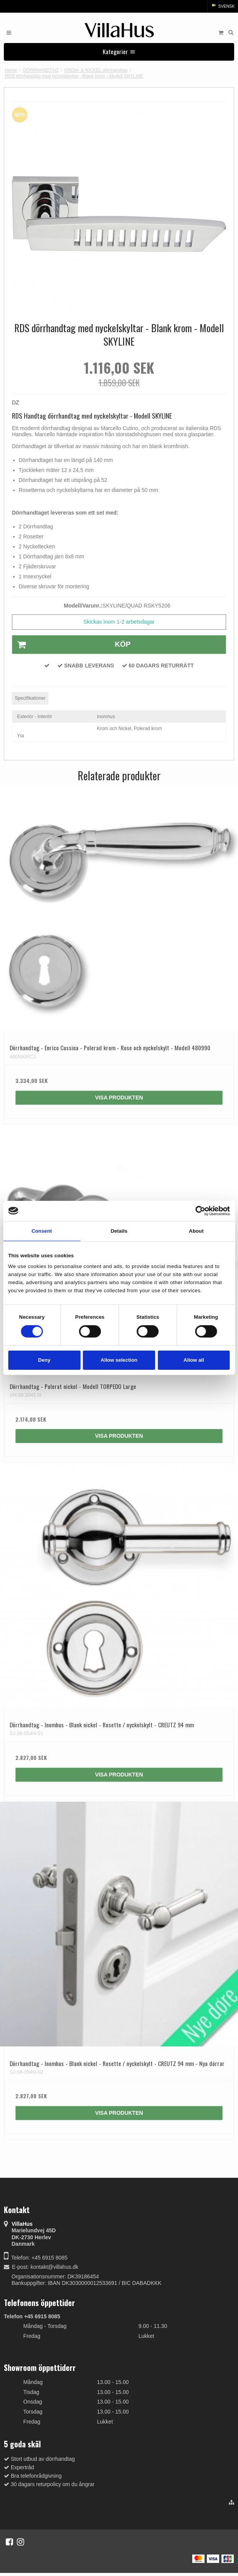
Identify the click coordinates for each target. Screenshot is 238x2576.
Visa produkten (119, 1097)
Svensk (223, 6)
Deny (44, 1360)
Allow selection (119, 1360)
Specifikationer (30, 698)
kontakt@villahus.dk (54, 2267)
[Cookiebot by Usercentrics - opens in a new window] (196, 1211)
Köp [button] (71, 645)
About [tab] (196, 1231)
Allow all (193, 1360)
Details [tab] (119, 1231)
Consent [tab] (42, 1231)
